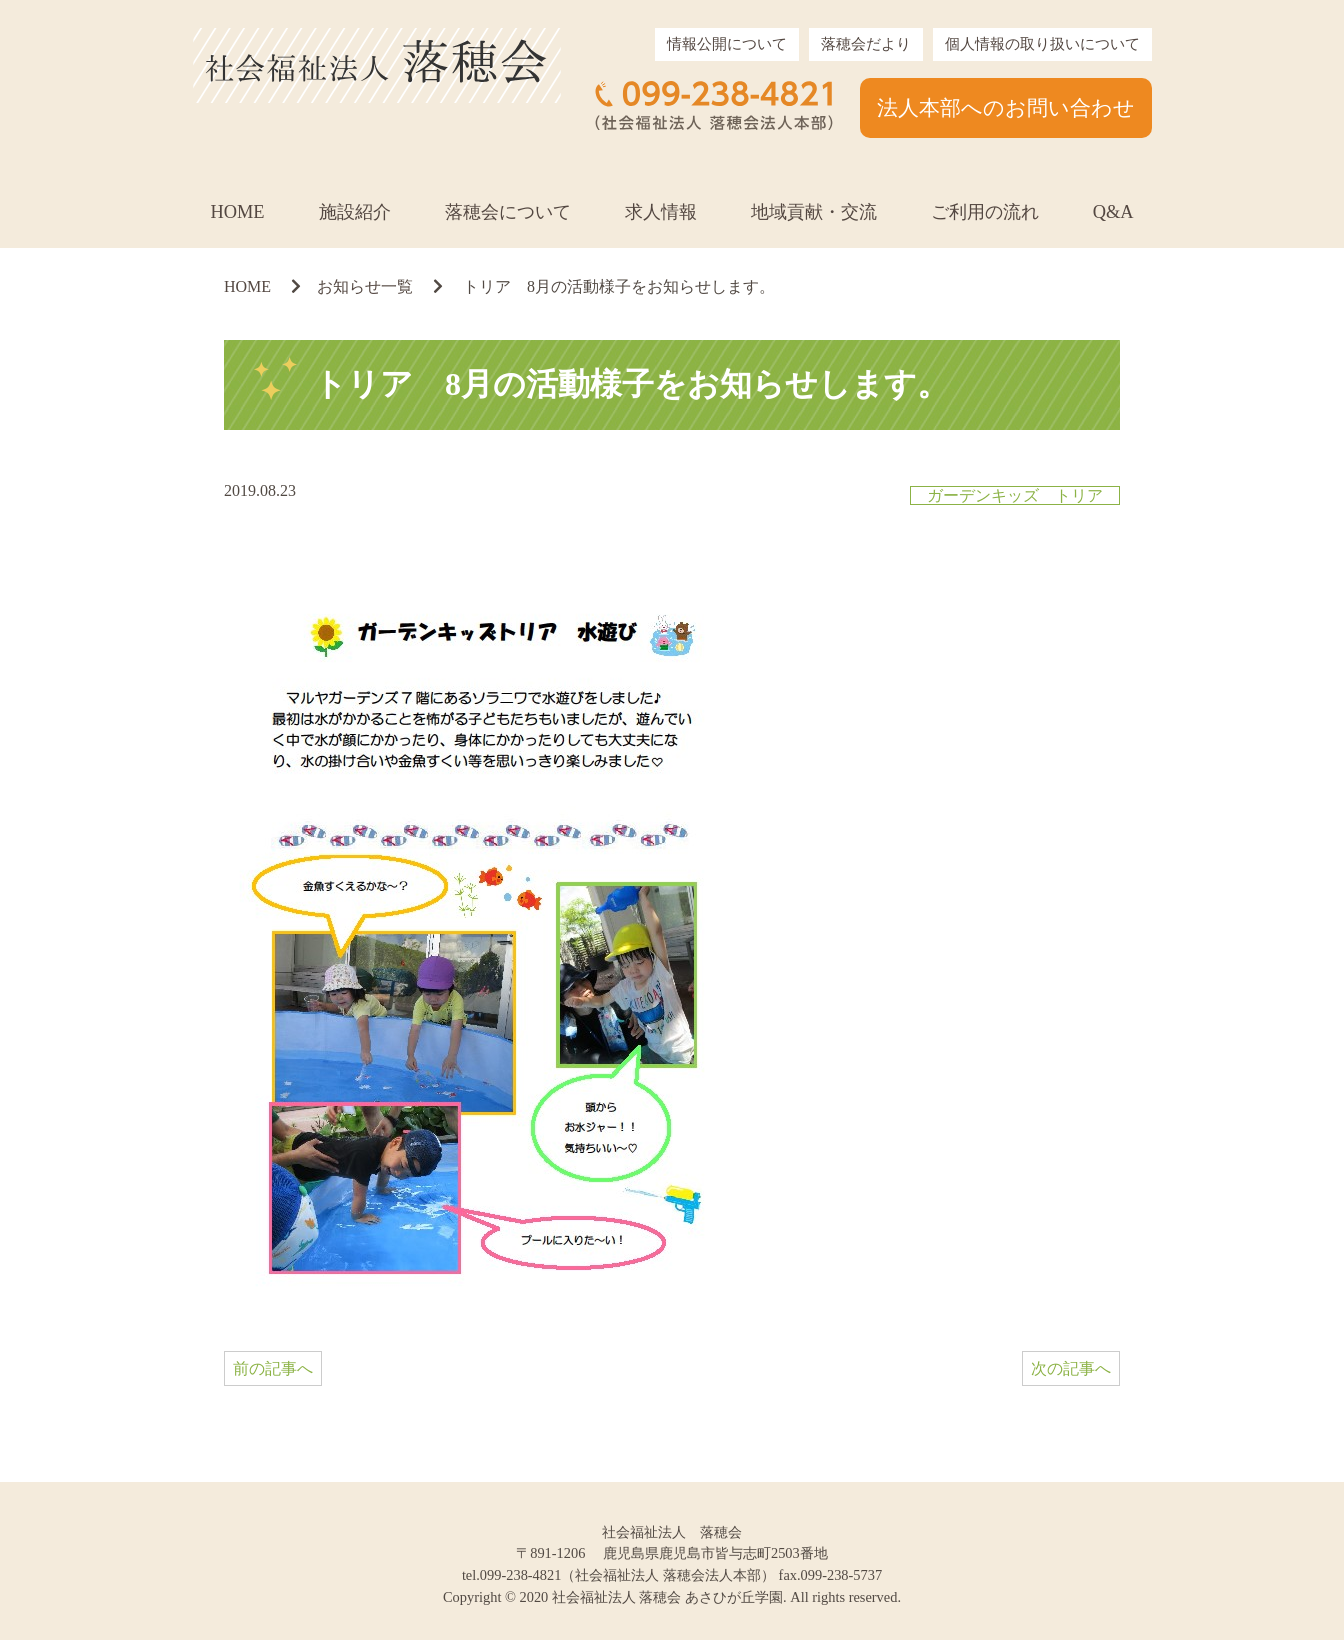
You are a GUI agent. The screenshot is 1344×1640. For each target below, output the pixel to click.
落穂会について (508, 212)
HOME (237, 212)
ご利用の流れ (985, 212)
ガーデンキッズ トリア (1015, 495)
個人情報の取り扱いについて (1042, 44)
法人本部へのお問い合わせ (1006, 107)
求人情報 (661, 212)
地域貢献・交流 (814, 212)
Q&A (1113, 212)
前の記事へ (273, 1368)
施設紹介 (355, 212)
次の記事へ (1071, 1368)
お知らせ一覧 (365, 286)
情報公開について (727, 44)
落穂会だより (866, 44)
